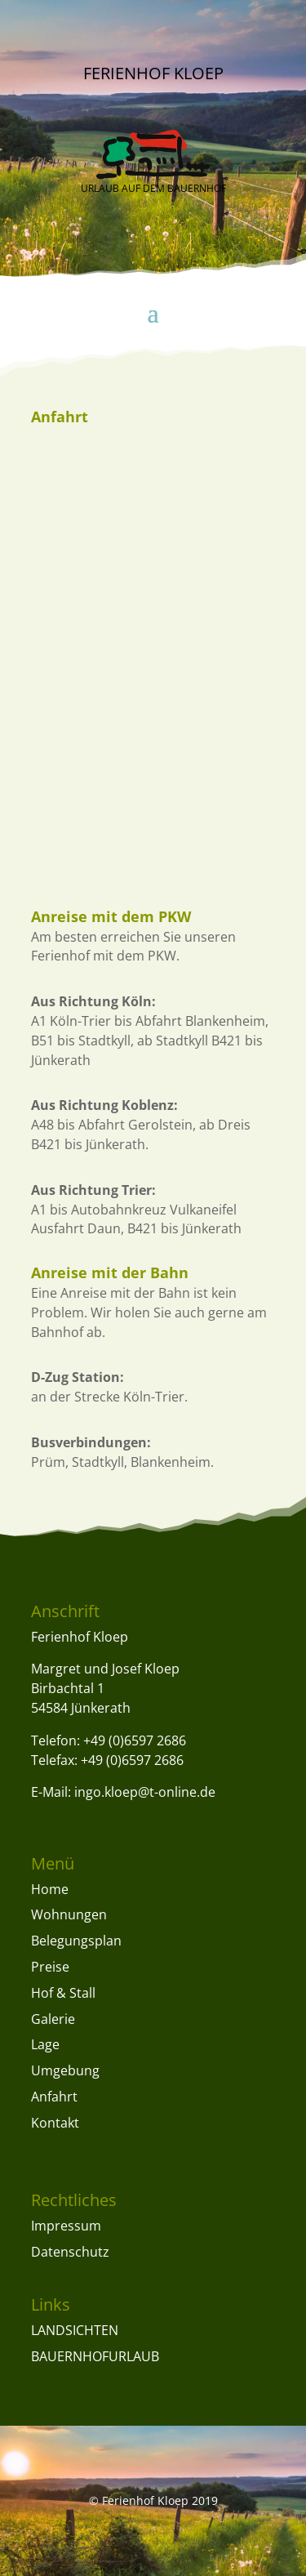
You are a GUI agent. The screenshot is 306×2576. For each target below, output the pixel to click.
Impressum (66, 2226)
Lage (45, 2044)
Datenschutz (70, 2252)
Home (50, 1889)
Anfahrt (54, 2097)
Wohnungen (69, 1914)
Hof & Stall (63, 1993)
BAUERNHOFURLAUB (95, 2356)
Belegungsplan (76, 1941)
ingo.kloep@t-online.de (144, 1792)
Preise (50, 1967)
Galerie (53, 2019)
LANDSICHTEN (74, 2330)
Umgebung (65, 2070)
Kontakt (55, 2123)
